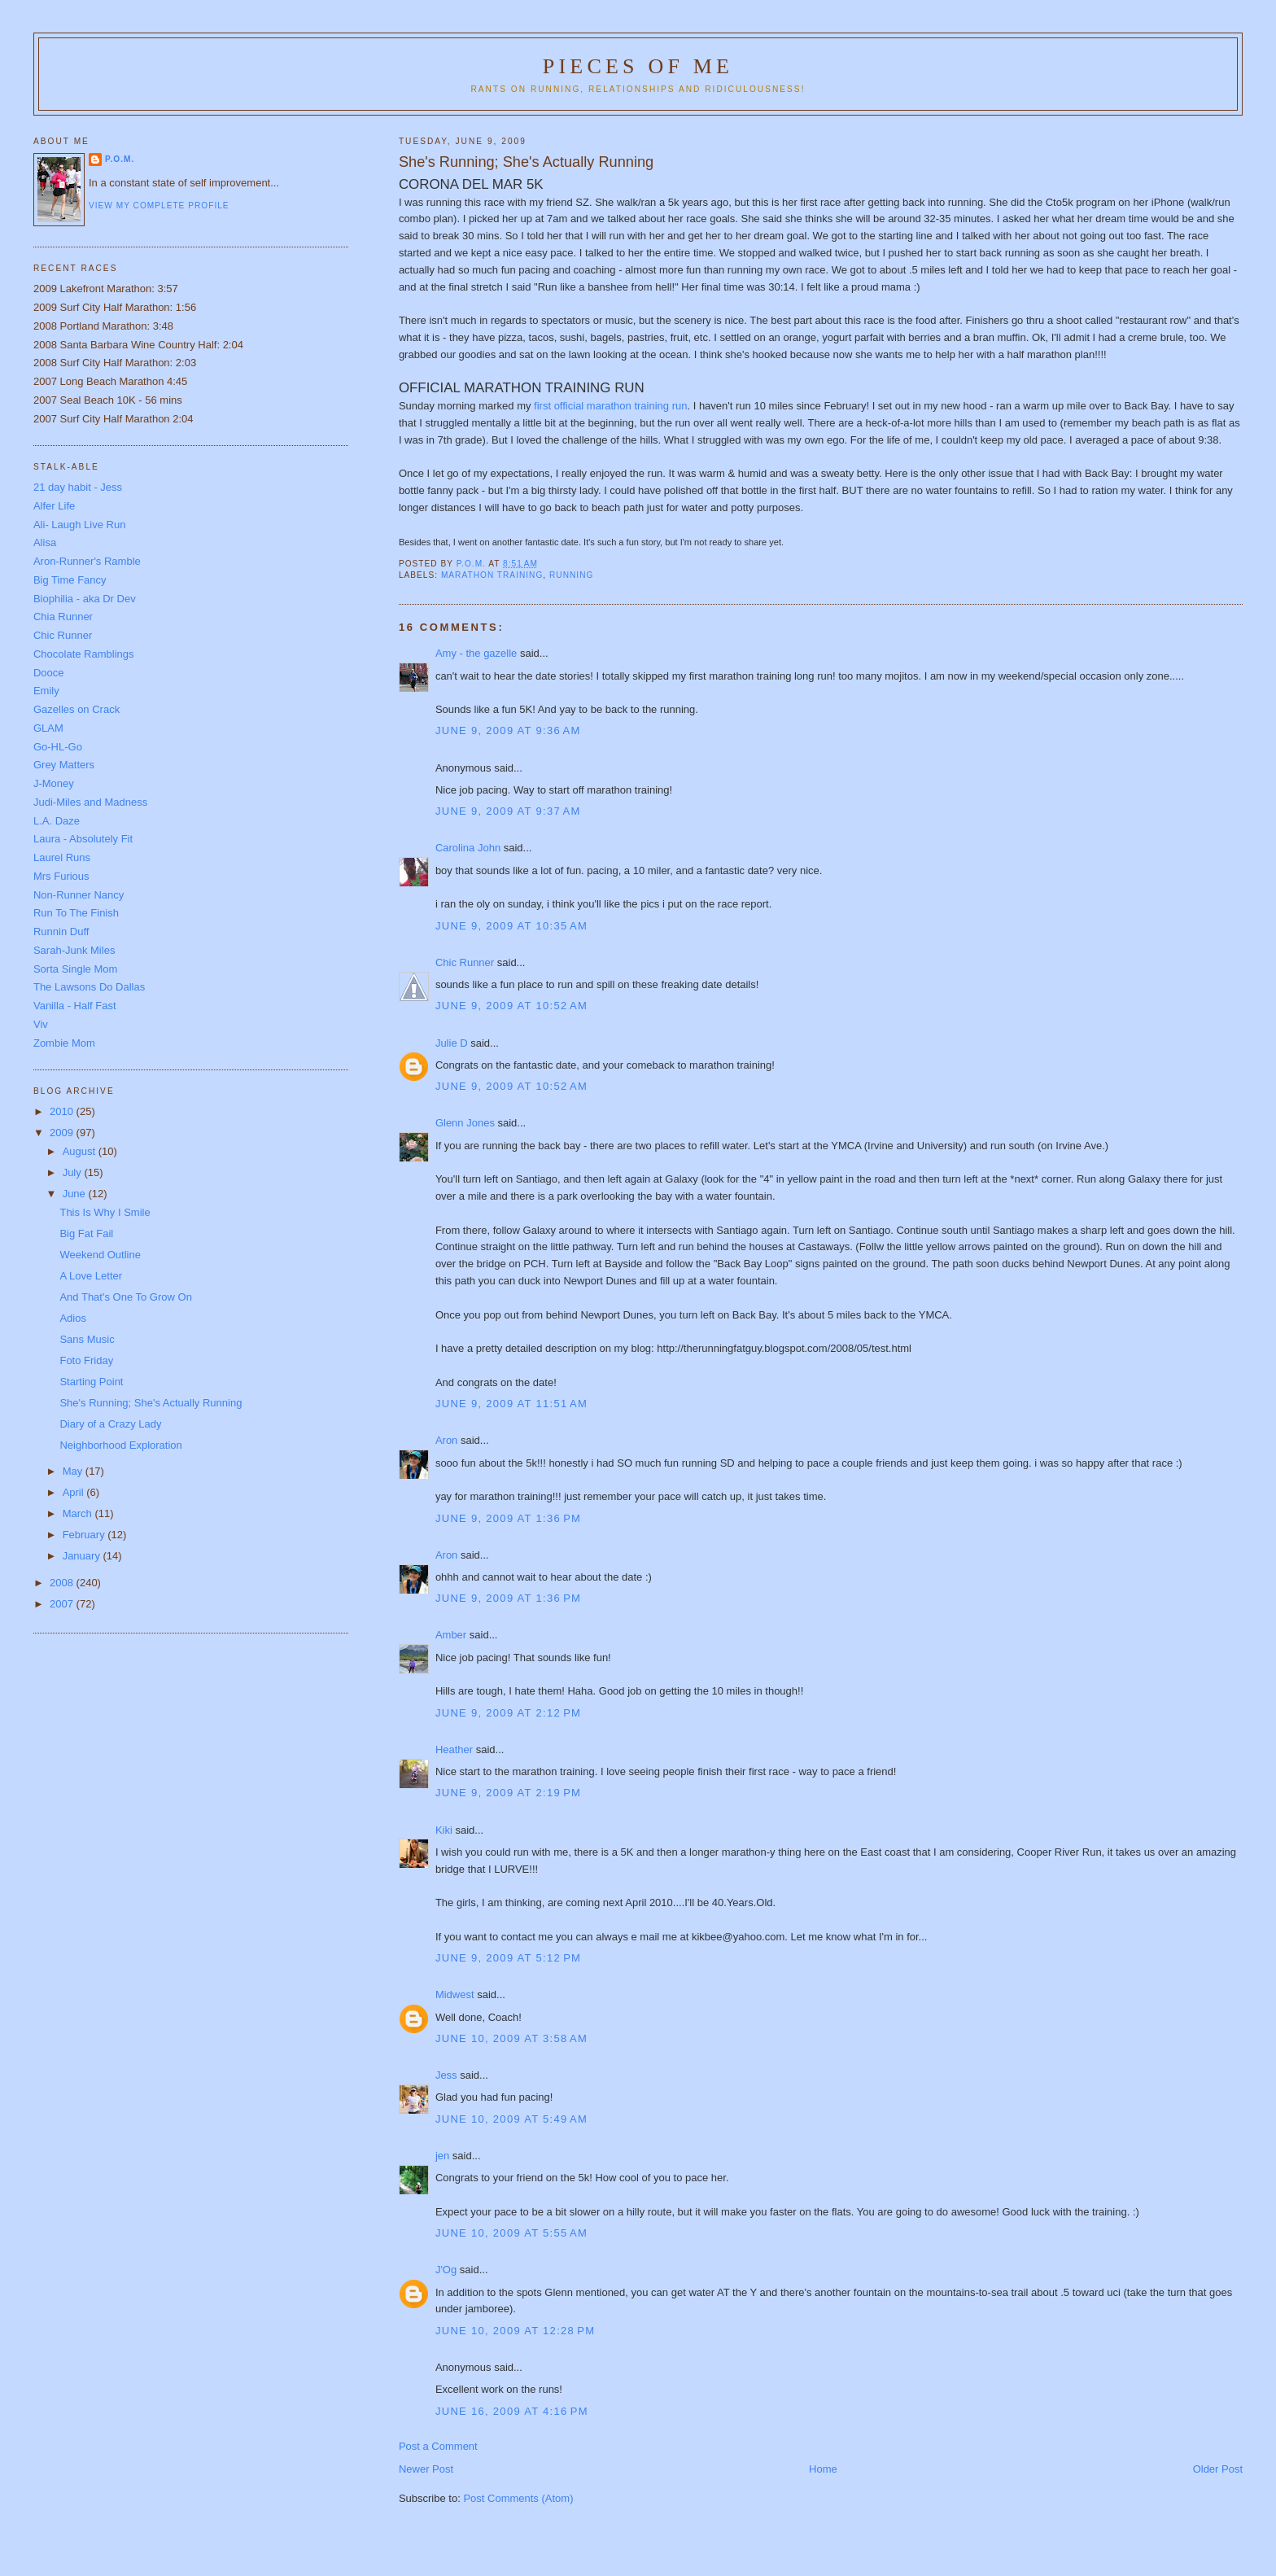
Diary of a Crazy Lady (110, 1424)
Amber (450, 1635)
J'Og (446, 2269)
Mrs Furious (61, 876)
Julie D (451, 1043)
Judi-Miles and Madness (90, 802)
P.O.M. (119, 159)
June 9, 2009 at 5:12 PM (508, 1958)
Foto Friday (86, 1360)
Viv (40, 1024)
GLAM (48, 728)
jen (442, 2156)
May (74, 1471)
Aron (446, 1440)
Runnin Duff (61, 931)
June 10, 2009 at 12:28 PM (515, 2331)
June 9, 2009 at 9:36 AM (508, 730)
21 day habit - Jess (77, 487)
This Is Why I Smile (104, 1212)
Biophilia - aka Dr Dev (84, 599)
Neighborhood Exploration (120, 1445)
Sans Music (86, 1339)
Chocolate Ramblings (83, 654)
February (85, 1535)
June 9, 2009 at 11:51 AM (511, 1403)
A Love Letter (90, 1276)
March (79, 1513)
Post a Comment (438, 2446)
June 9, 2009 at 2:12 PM (508, 1713)
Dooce (48, 673)
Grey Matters (63, 765)
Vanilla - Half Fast (74, 1005)
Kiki (443, 1830)
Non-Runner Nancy (78, 895)
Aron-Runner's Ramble (87, 561)
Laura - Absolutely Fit (83, 839)
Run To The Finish (76, 913)
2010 (63, 1111)
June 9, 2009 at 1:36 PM (508, 1518)
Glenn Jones (465, 1123)
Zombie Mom (64, 1043)
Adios (72, 1318)
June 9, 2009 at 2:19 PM (508, 1793)
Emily (46, 690)
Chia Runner (63, 616)
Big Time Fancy (70, 580)
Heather (454, 1749)
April (75, 1492)
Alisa (44, 542)
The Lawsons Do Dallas (89, 987)
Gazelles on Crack (76, 709)
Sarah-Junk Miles (74, 950)
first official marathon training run (610, 406)
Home (823, 2469)
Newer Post (426, 2469)
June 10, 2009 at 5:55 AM (511, 2233)
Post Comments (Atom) (518, 2498)
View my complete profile (159, 205)
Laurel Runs (61, 857)
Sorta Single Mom (75, 969)
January (83, 1556)
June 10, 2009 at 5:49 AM (511, 2119)
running (571, 575)
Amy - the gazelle (476, 653)
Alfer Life (54, 506)
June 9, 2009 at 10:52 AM (511, 1005)
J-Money (53, 783)
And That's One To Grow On (125, 1297)
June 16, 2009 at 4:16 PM (511, 2411)
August (80, 1151)
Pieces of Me (638, 66)
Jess (446, 2075)
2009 (63, 1132)
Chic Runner (464, 962)
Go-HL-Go (57, 747)
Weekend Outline (100, 1255)
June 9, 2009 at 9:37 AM (508, 811)
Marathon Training (492, 575)
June (76, 1193)
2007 (63, 1604)
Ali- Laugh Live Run (79, 524)
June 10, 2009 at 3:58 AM (511, 2038)
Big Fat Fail (86, 1233)
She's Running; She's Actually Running (150, 1403)
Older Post (1218, 2469)
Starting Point (91, 1381)
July (74, 1172)
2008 (63, 1583)
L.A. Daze (56, 821)
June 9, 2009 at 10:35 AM (511, 926)
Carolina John (467, 848)
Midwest (454, 1994)
